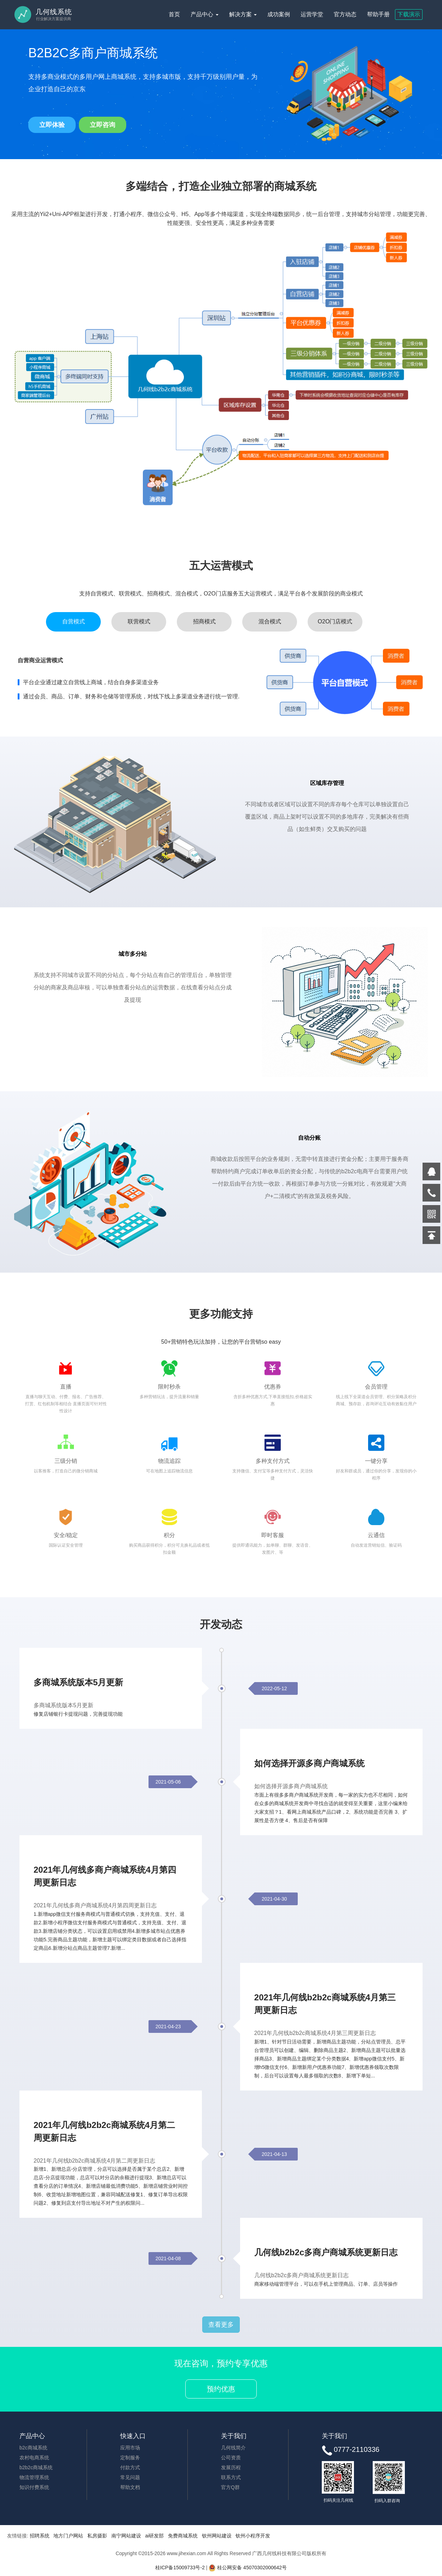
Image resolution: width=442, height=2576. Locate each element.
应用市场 (130, 2449)
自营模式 (73, 623)
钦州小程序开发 (252, 2537)
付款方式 (130, 2468)
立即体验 (52, 124)
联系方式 (231, 2478)
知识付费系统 (34, 2488)
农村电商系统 (34, 2458)
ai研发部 (154, 2537)
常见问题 (130, 2478)
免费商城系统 (183, 2537)
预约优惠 (221, 2390)
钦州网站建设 (217, 2537)
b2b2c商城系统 (36, 2468)
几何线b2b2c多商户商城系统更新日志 (325, 2253)
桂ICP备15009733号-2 (180, 2568)
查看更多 (221, 2325)
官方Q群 (230, 2488)
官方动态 (345, 14)
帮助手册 (378, 14)
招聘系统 (40, 2537)
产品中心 (204, 14)
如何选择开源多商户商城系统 (309, 1764)
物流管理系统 (34, 2478)
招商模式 (204, 623)
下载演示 (408, 14)
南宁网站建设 (126, 2537)
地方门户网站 (68, 2537)
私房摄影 (97, 2537)
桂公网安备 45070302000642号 (248, 2568)
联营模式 (139, 623)
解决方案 (243, 14)
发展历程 (231, 2468)
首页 (174, 14)
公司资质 (231, 2458)
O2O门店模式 (335, 623)
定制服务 (130, 2458)
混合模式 (269, 623)
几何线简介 (233, 2449)
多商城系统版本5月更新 (78, 1683)
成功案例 (278, 14)
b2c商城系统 (33, 2449)
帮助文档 (130, 2488)
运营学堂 (312, 14)
